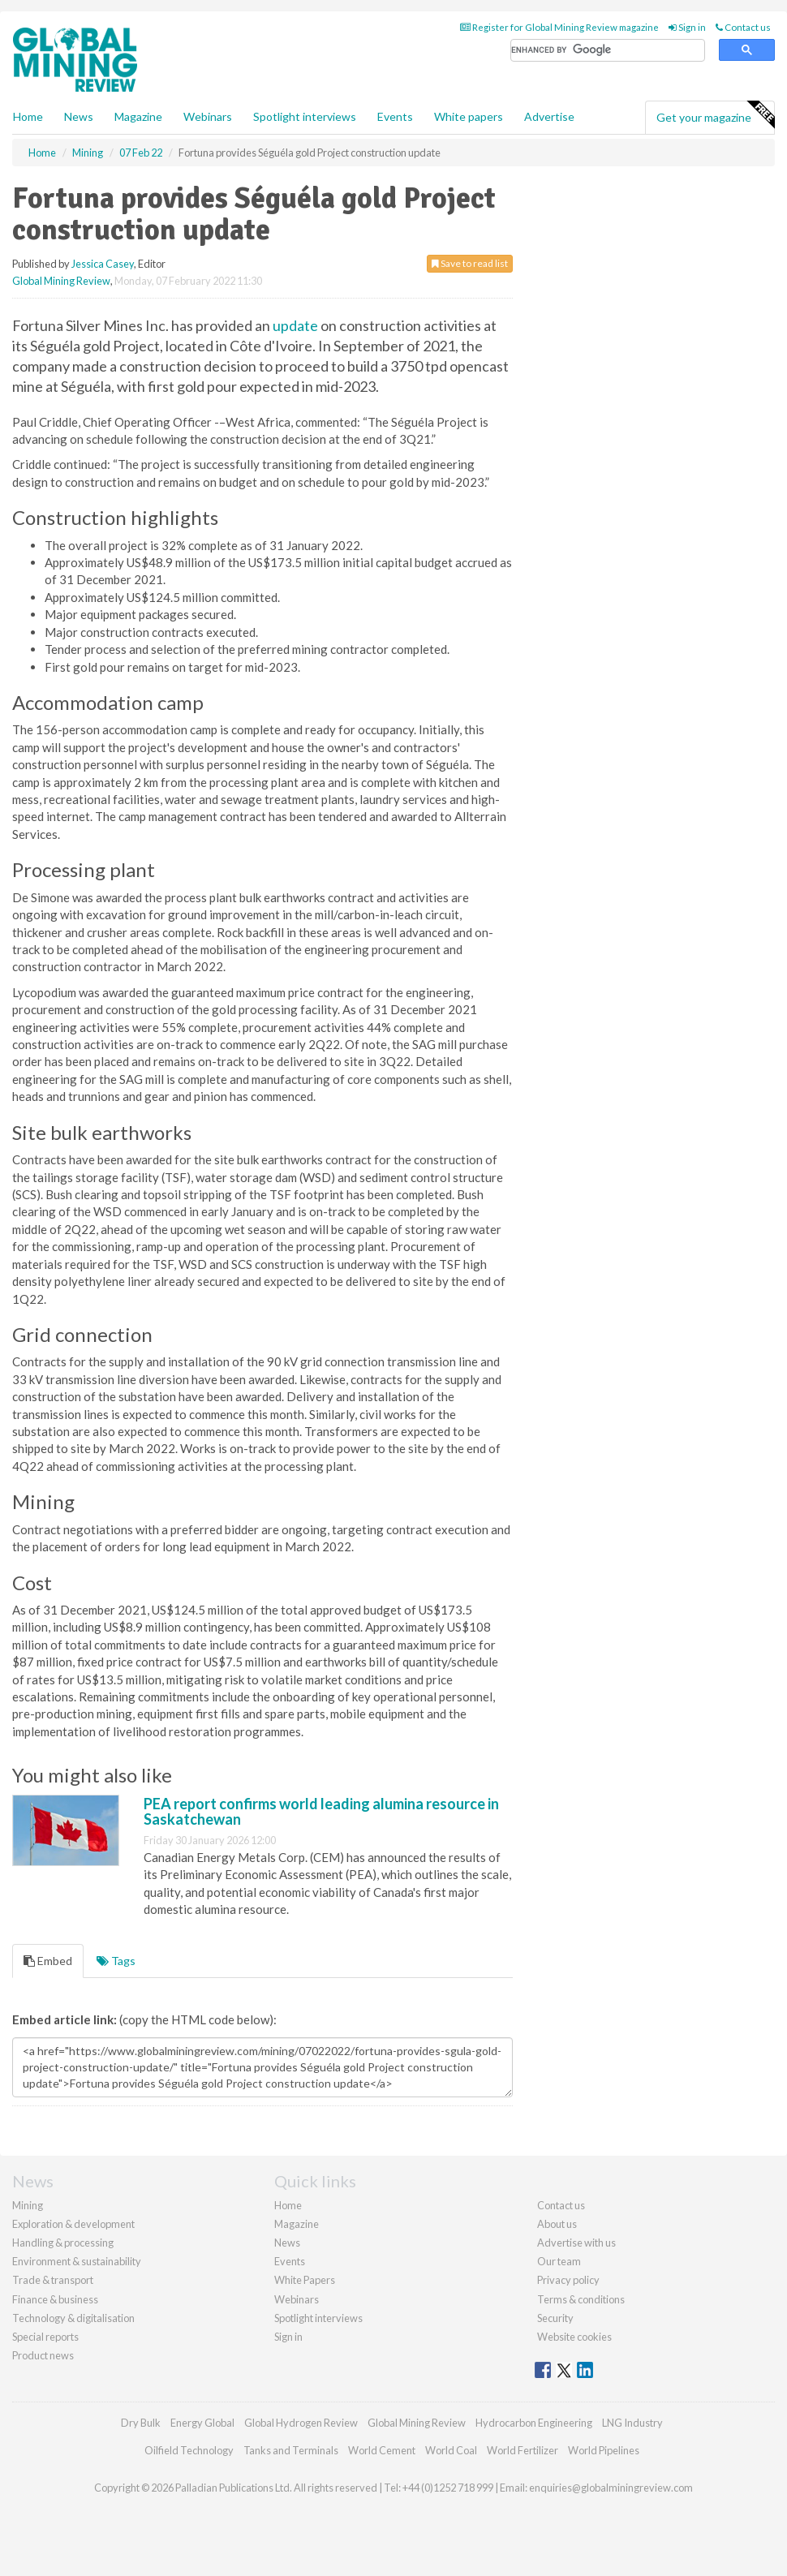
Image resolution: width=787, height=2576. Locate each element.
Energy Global (202, 2422)
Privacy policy (568, 2279)
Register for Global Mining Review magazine (559, 27)
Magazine (138, 116)
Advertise (549, 116)
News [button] (78, 116)
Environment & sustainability (76, 2261)
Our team (559, 2261)
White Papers (304, 2279)
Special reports (45, 2336)
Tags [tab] (116, 1960)
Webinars (207, 116)
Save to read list (470, 263)
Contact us (743, 27)
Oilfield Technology (189, 2450)
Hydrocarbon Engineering (533, 2422)
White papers (468, 116)
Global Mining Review (61, 280)
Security (555, 2318)
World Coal (451, 2450)
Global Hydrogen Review (301, 2422)
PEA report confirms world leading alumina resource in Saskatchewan (321, 1812)
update (295, 325)
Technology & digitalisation (73, 2318)
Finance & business (55, 2299)
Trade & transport (52, 2279)
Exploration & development (73, 2223)
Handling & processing (63, 2242)
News (287, 2242)
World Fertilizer (522, 2450)
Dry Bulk (141, 2422)
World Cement (381, 2450)
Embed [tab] (48, 1960)
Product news (43, 2355)
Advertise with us (576, 2242)
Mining (27, 2205)
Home (28, 116)
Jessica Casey (102, 263)
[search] (607, 50)
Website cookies (574, 2336)
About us (557, 2223)
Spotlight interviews (304, 116)
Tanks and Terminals (290, 2450)
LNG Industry (632, 2422)
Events (395, 116)
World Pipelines (603, 2450)
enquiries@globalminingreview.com (611, 2487)
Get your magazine (715, 115)
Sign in (687, 27)
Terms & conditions (581, 2299)
